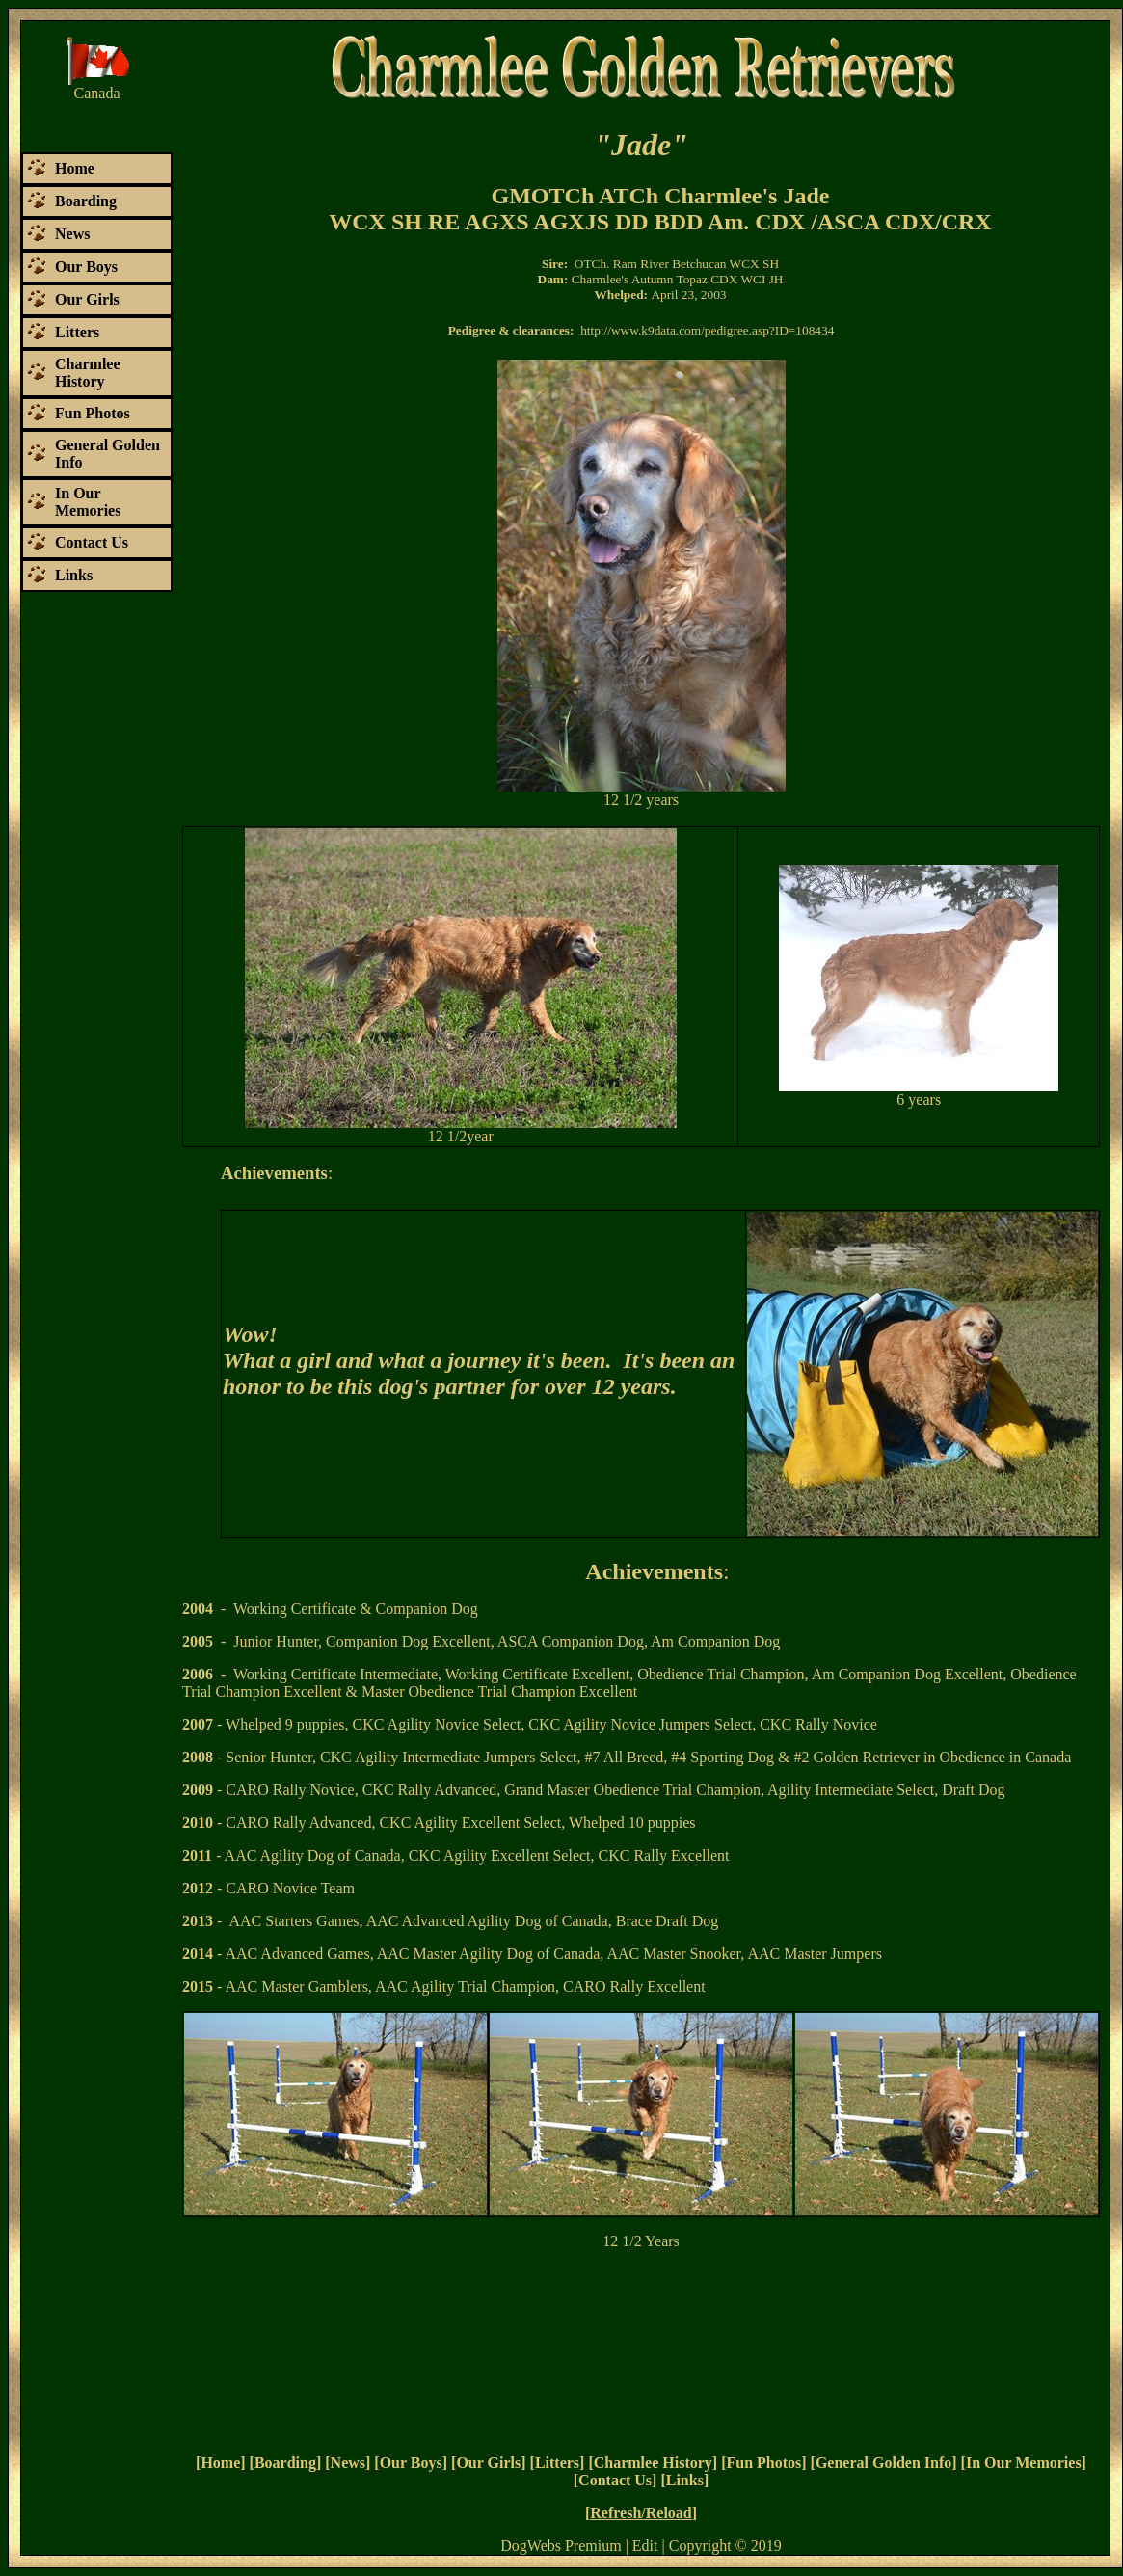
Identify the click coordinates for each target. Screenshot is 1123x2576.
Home (220, 2463)
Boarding (285, 2463)
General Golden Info (883, 2463)
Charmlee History (653, 2463)
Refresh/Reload (640, 2513)
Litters (557, 2463)
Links (685, 2480)
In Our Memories (1024, 2463)
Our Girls (488, 2463)
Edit (645, 2545)
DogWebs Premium (560, 2545)
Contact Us (615, 2480)
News (348, 2463)
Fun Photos (763, 2463)
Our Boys (411, 2463)
